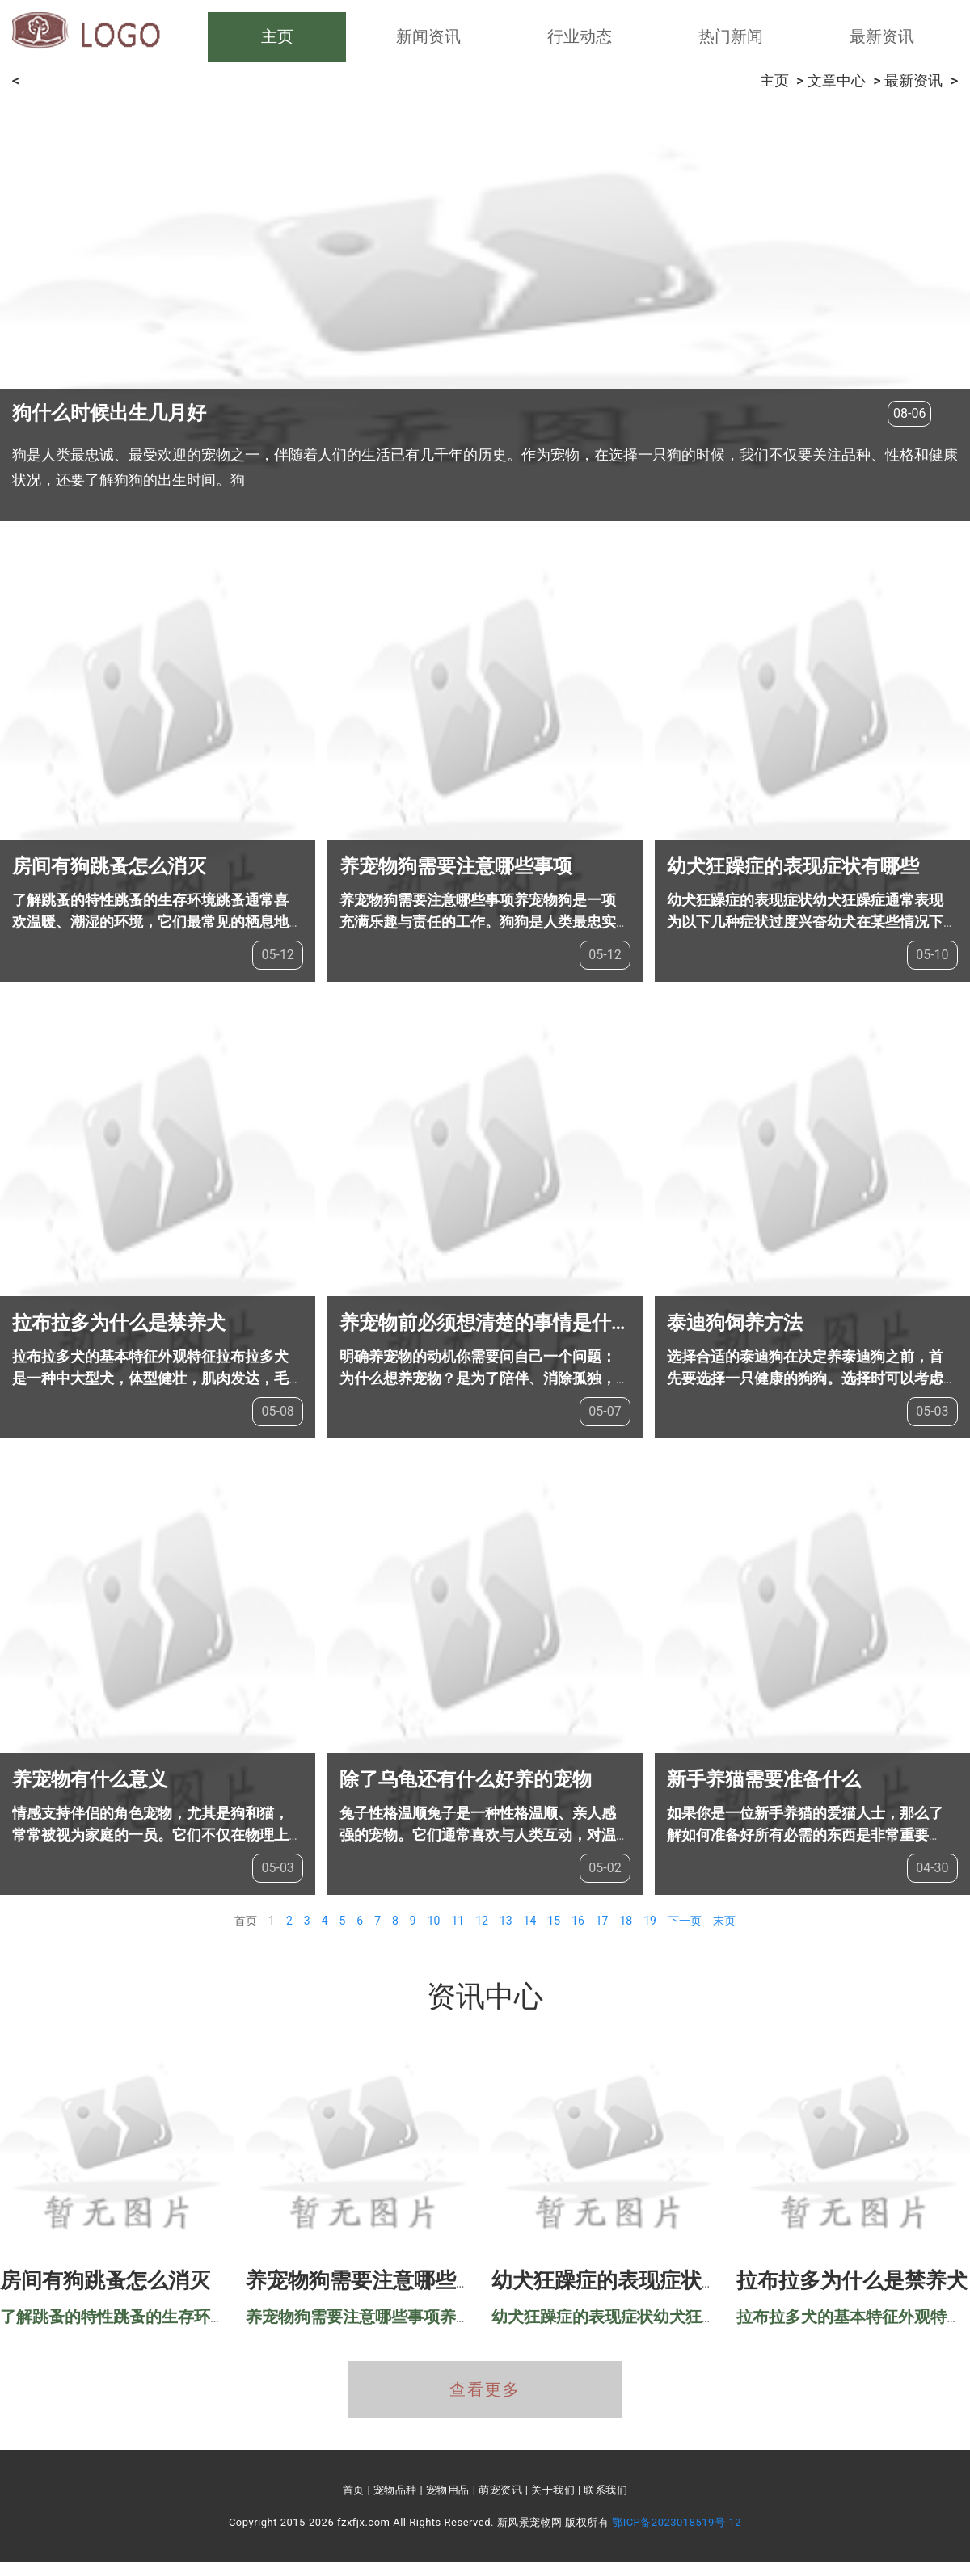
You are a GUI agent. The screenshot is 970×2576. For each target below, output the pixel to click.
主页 (277, 36)
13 (506, 1920)
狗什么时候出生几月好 (109, 413)
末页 (724, 1920)
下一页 (685, 1920)
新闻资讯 (428, 36)
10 (434, 1920)
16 (577, 1920)
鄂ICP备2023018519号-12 (676, 2522)
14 (530, 1920)
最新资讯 (882, 36)
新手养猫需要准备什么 (764, 1779)
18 (625, 1920)
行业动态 (579, 36)
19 (649, 1920)
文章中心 (837, 80)
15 (553, 1920)
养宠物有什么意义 (89, 1779)
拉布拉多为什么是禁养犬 (119, 1322)
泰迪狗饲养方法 (735, 1322)
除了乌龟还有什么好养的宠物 (466, 1779)
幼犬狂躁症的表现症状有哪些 (793, 866)
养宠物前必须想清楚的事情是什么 (485, 1322)
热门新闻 (730, 36)
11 (457, 1920)
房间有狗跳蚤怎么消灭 (109, 866)
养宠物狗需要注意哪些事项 (456, 866)
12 (481, 1920)
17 (602, 1920)
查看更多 (485, 2389)
